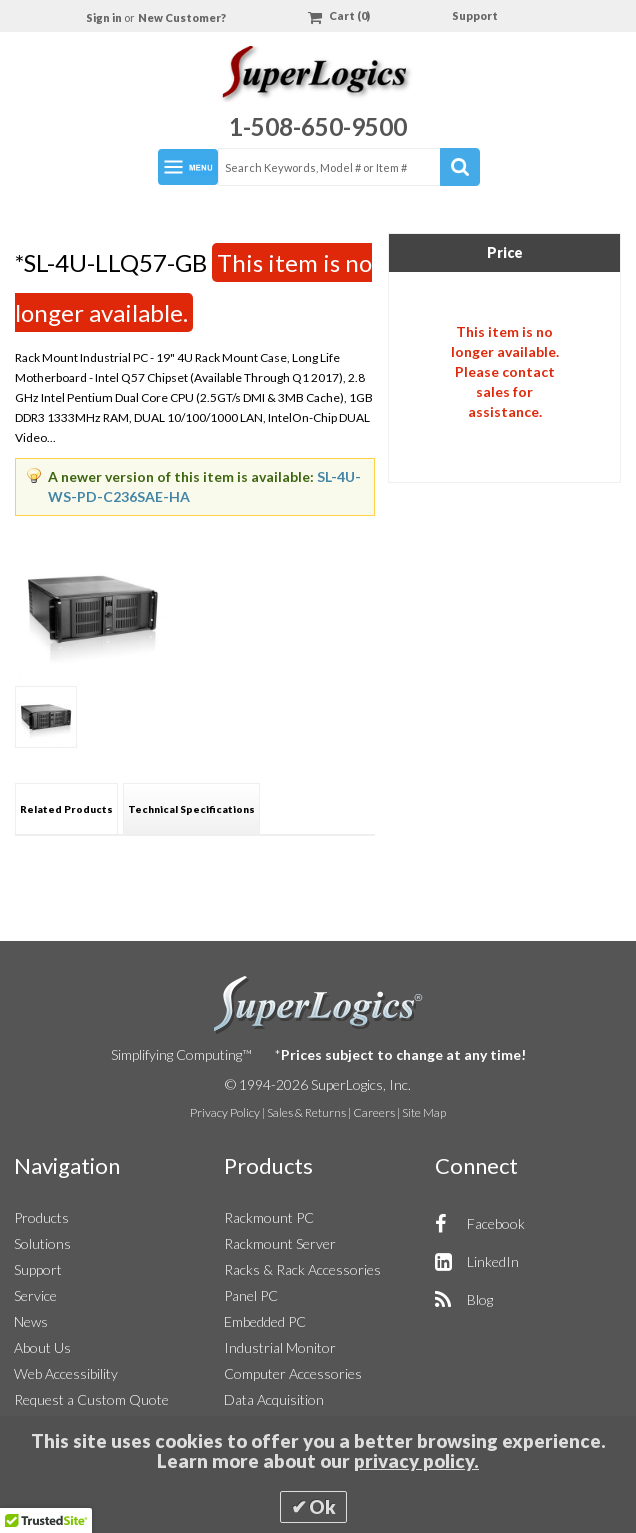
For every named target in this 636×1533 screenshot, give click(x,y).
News (31, 1321)
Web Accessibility (66, 1373)
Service (35, 1295)
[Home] (318, 76)
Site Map (424, 1112)
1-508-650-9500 (318, 126)
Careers (374, 1112)
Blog (480, 1299)
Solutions (42, 1243)
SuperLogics (318, 1005)
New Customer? (182, 17)
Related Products (66, 809)
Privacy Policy (225, 1112)
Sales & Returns (306, 1112)
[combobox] (348, 167)
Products (41, 1217)
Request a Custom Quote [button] (91, 1399)
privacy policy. (416, 1461)
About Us (42, 1347)
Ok (322, 1507)
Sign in (105, 17)
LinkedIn (493, 1261)
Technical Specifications (191, 809)
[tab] (66, 808)
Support (475, 15)
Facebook (496, 1223)
